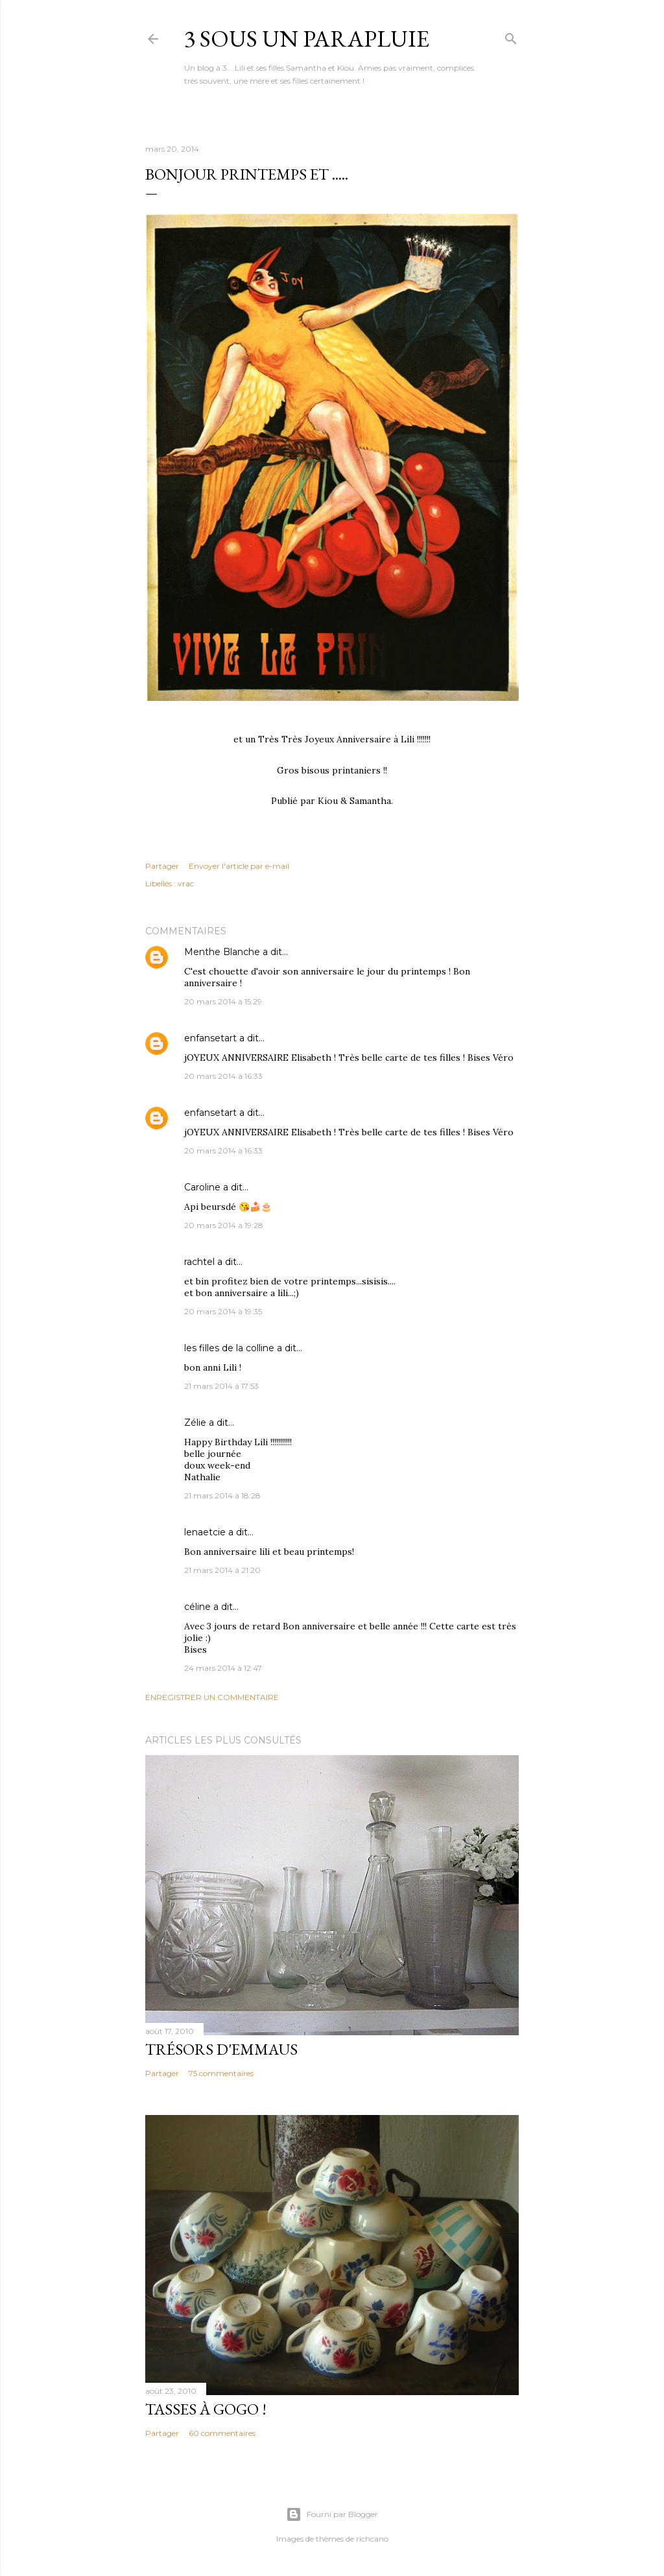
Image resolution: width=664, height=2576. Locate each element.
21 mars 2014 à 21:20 (222, 1570)
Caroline (202, 1187)
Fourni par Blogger (332, 2514)
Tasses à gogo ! (206, 2409)
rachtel (199, 1262)
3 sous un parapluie (306, 38)
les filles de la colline (229, 1348)
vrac (186, 883)
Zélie (195, 1422)
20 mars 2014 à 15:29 (223, 1001)
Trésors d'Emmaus (221, 2049)
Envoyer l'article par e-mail (239, 866)
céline (197, 1607)
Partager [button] (162, 866)
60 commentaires (222, 2433)
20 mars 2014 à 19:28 (223, 1225)
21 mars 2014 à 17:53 (221, 1386)
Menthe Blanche (222, 952)
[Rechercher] (511, 36)
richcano (372, 2539)
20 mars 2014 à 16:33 (223, 1076)
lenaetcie (205, 1532)
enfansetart (210, 1038)
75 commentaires (221, 2073)
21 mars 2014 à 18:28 (222, 1495)
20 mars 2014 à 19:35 (223, 1311)
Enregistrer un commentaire (212, 1697)
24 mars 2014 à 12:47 (223, 1668)
